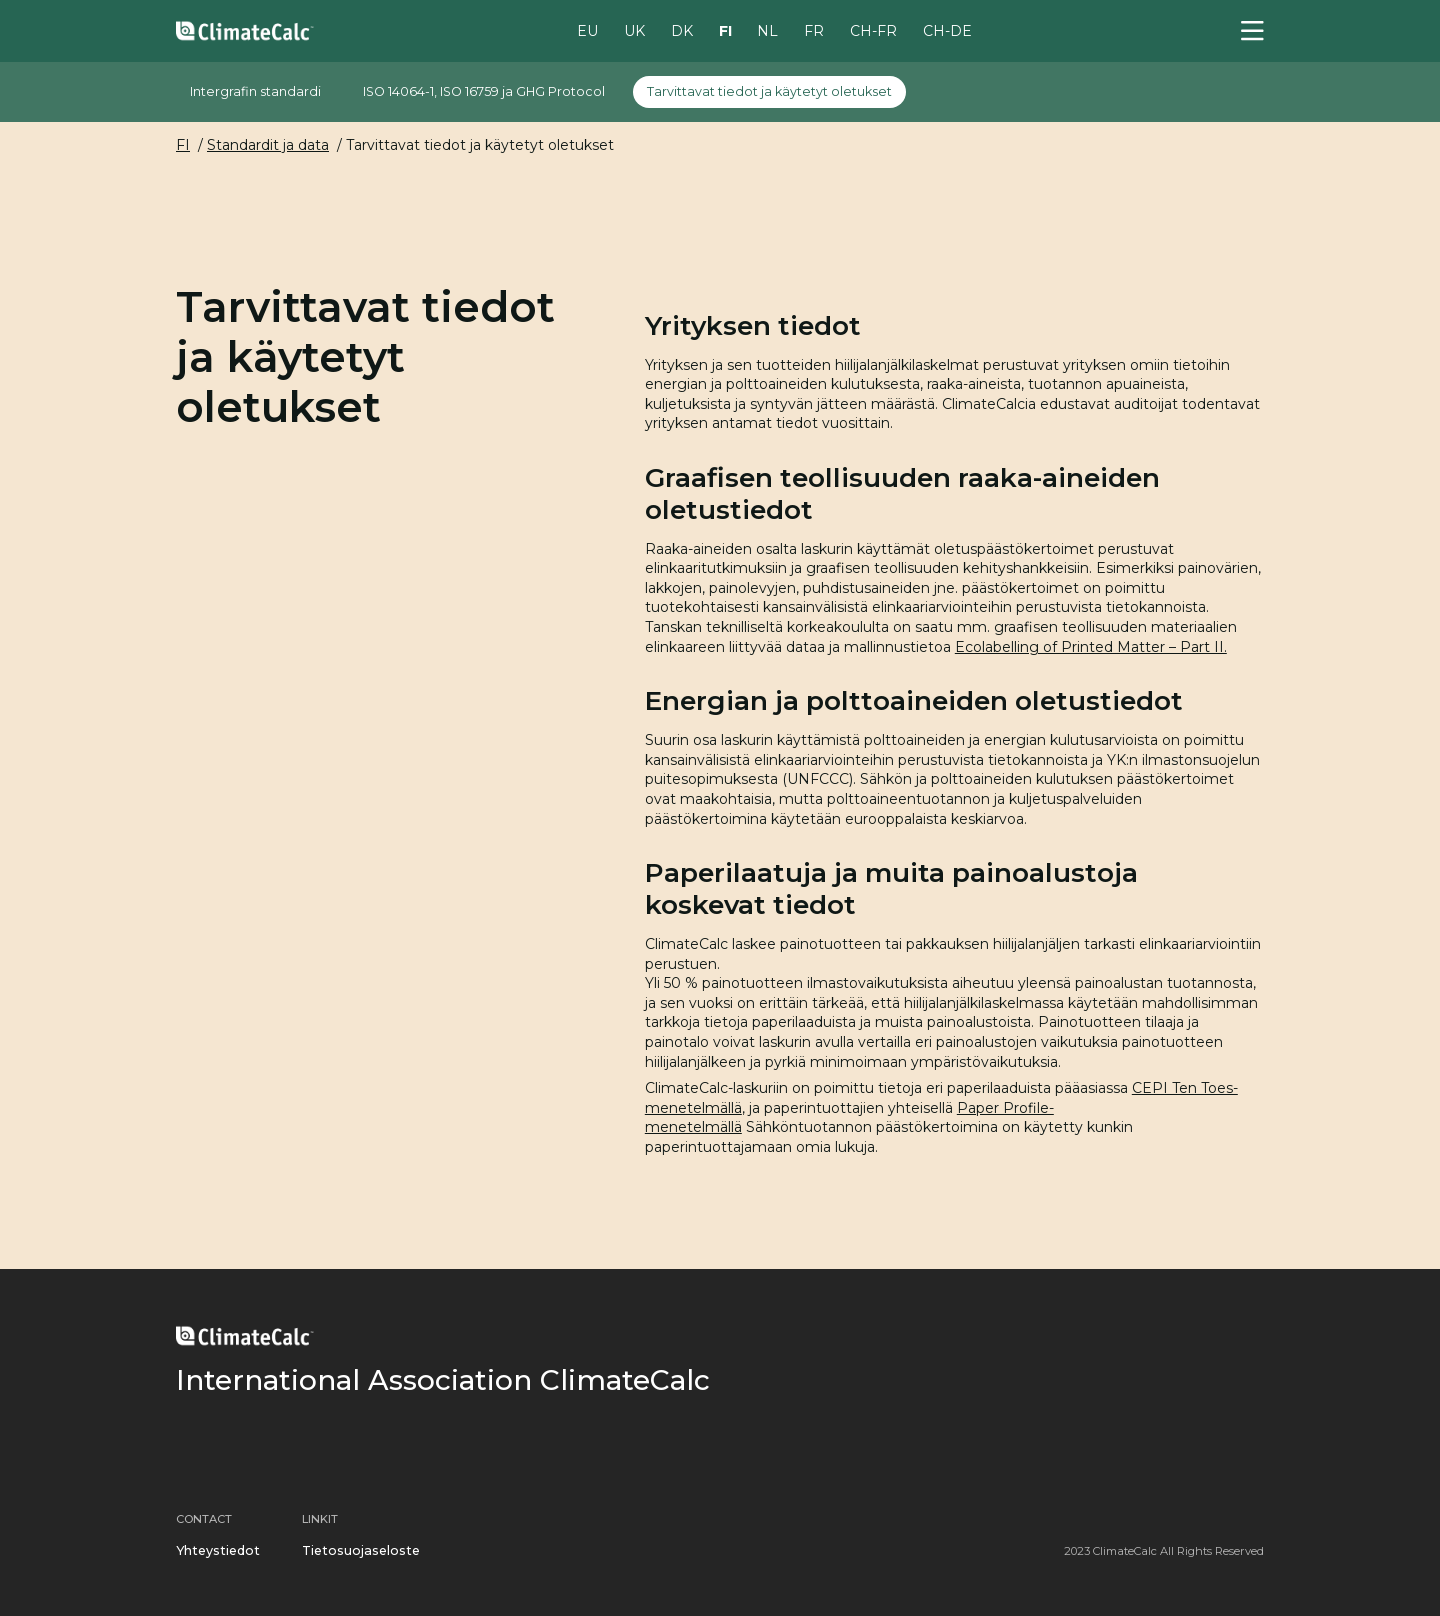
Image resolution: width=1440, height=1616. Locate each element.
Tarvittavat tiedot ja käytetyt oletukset (769, 91)
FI (725, 30)
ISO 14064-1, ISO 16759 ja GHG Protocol (484, 91)
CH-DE (947, 30)
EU (587, 30)
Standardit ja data (268, 145)
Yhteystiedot (218, 1550)
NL (767, 30)
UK (634, 30)
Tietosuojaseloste (361, 1550)
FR (814, 30)
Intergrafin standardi (255, 91)
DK (682, 30)
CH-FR (873, 30)
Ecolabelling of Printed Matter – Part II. (1091, 647)
